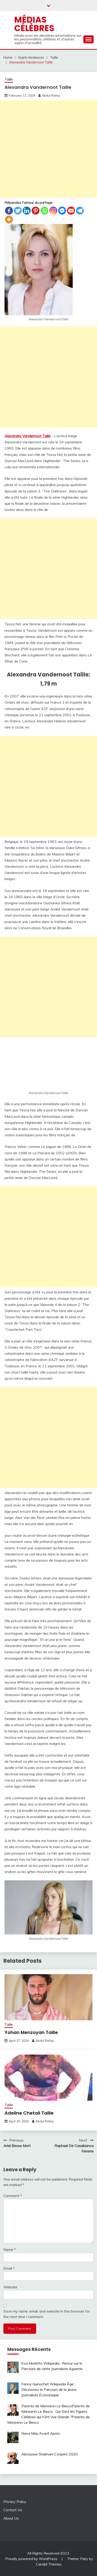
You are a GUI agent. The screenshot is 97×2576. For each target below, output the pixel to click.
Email (9, 2268)
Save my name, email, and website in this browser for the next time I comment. (46, 2314)
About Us (11, 2518)
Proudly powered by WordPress (31, 2558)
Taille (9, 79)
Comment (12, 2195)
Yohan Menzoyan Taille (31, 2032)
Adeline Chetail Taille (29, 2113)
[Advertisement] (48, 149)
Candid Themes (49, 2564)
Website (10, 2287)
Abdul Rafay (51, 95)
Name (9, 2249)
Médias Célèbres (34, 24)
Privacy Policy (14, 2501)
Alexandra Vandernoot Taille (28, 436)
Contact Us (12, 2510)
